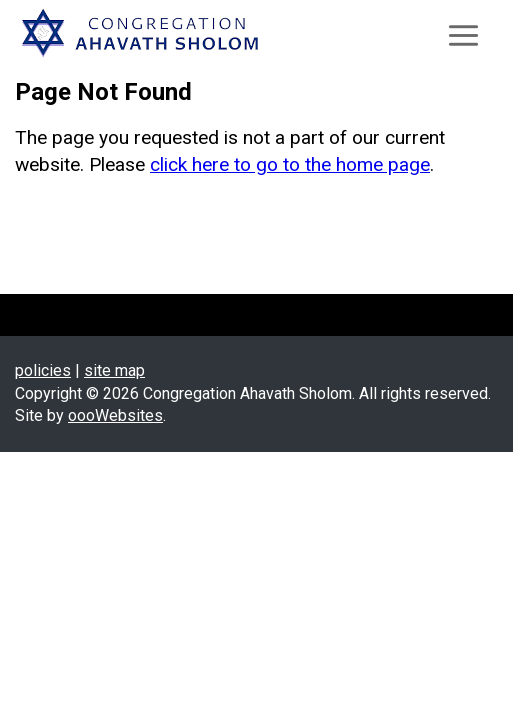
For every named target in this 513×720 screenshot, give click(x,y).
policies (43, 370)
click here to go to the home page (290, 164)
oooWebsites (115, 415)
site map (114, 370)
